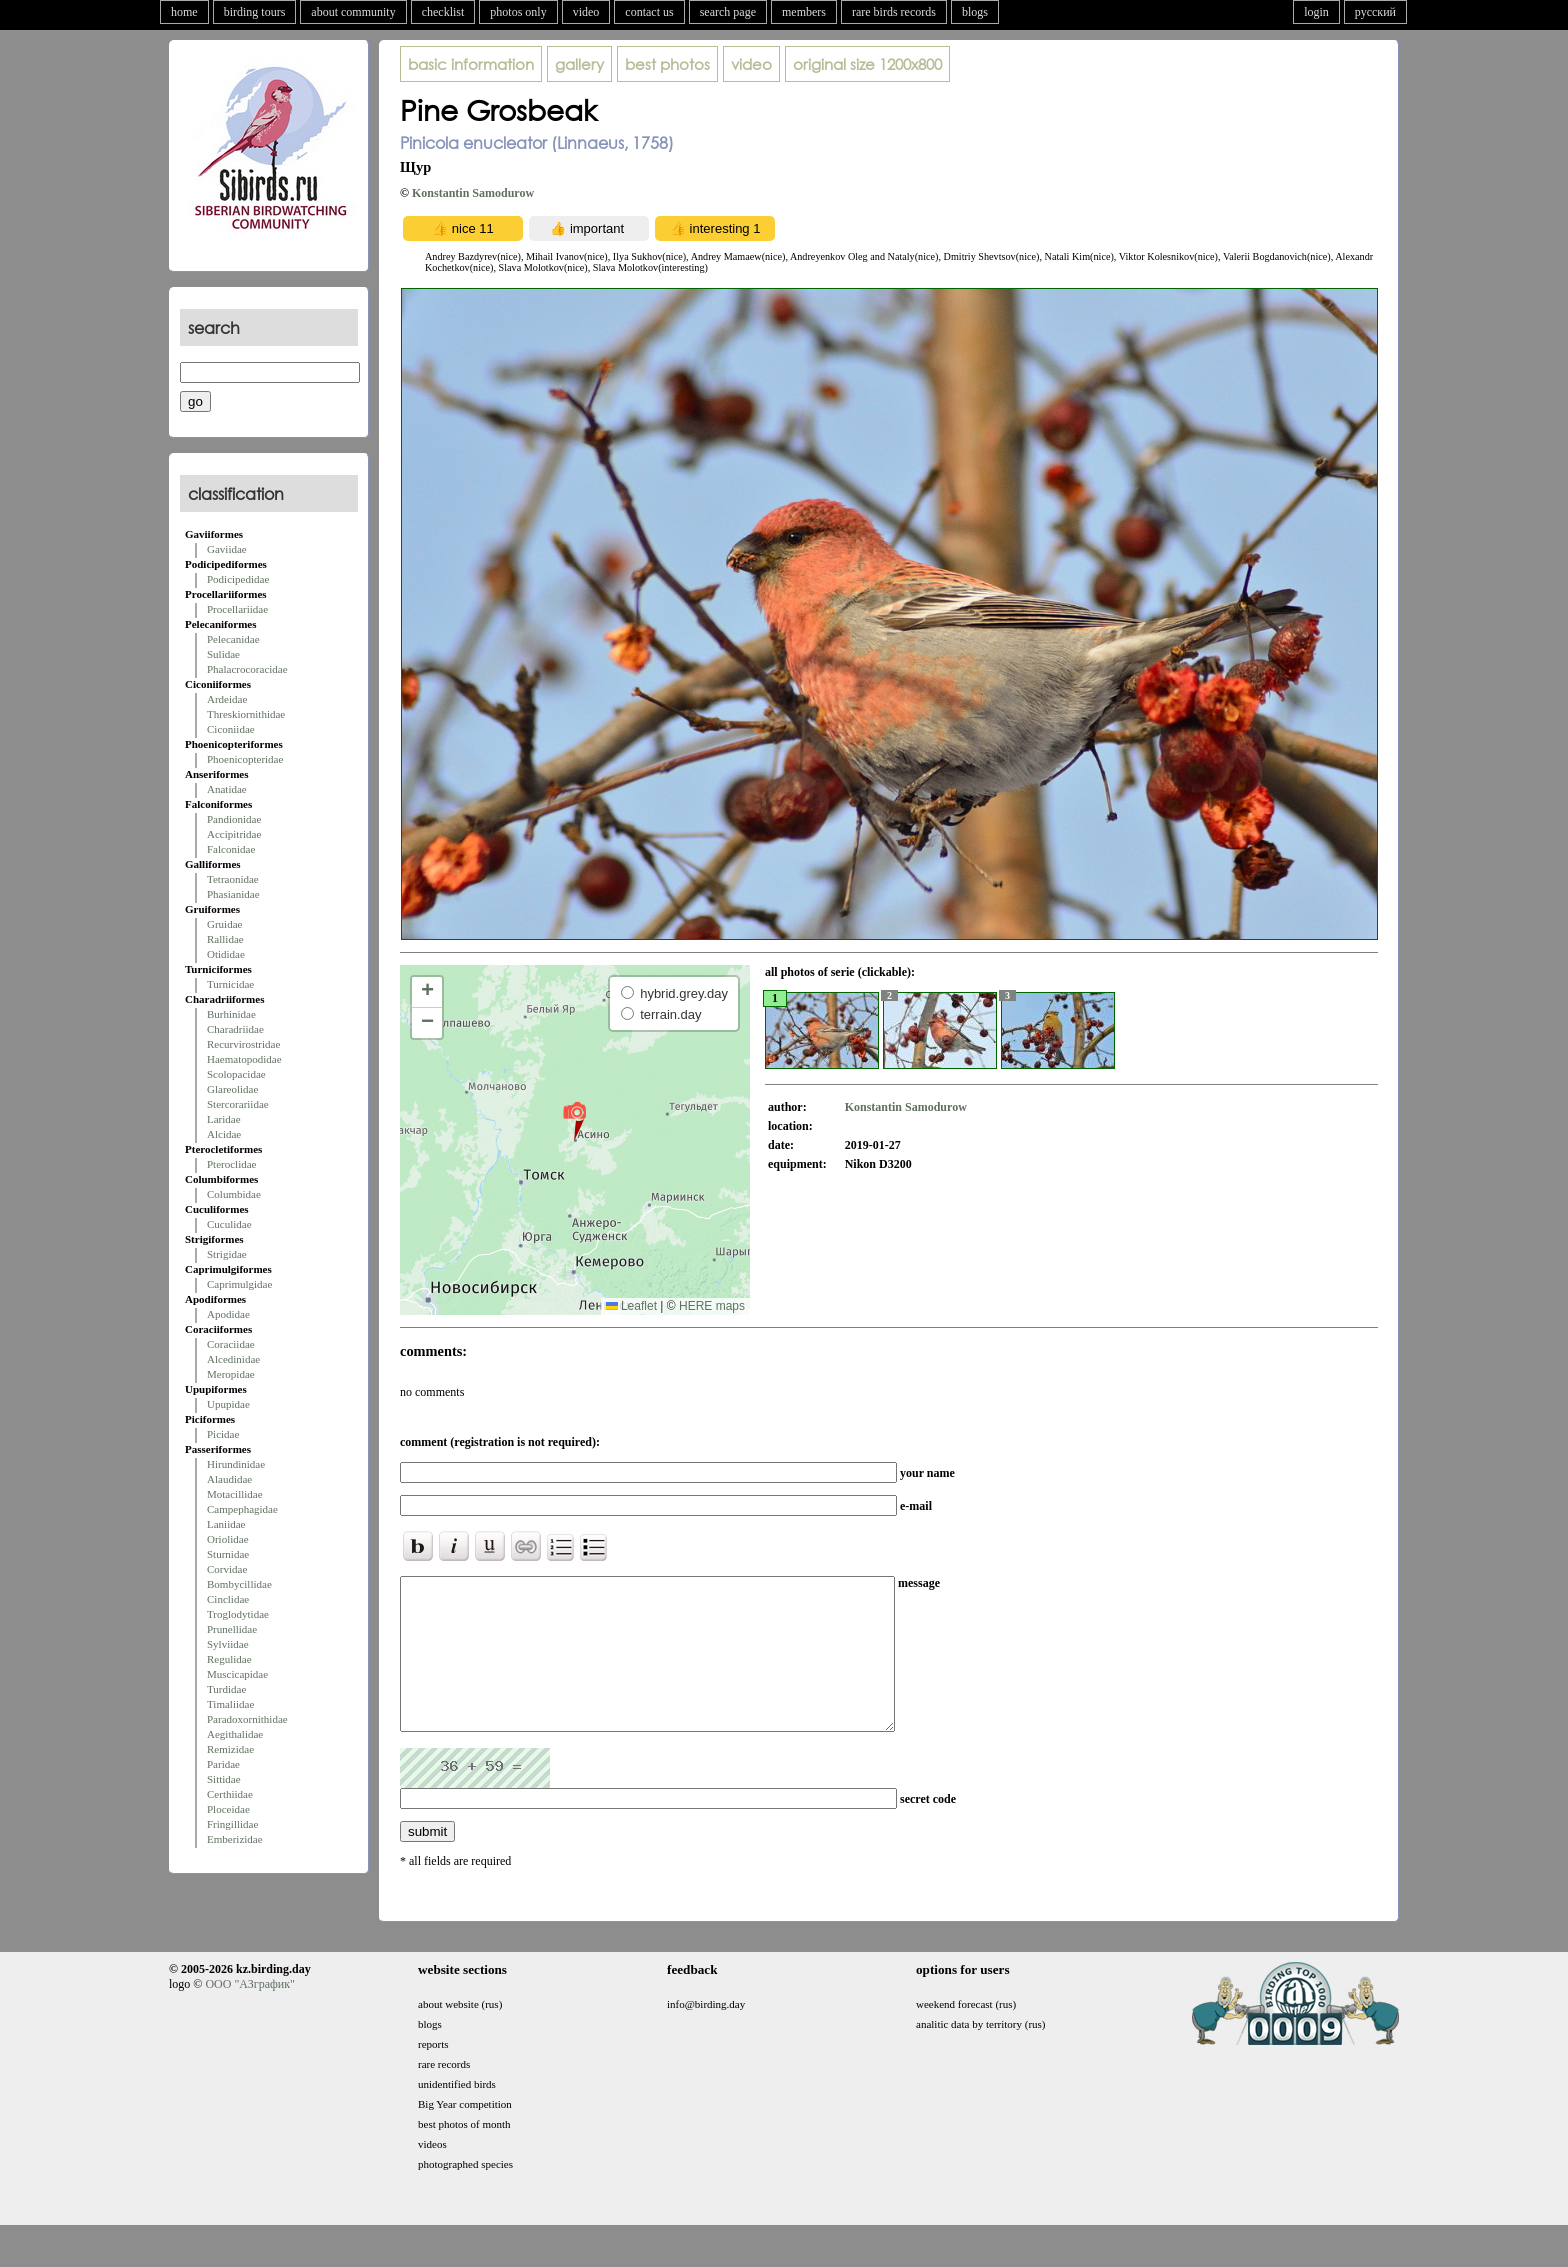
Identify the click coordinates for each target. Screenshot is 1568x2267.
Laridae (224, 1119)
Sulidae (223, 654)
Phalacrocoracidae (247, 669)
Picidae (223, 1434)
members (804, 12)
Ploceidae (228, 1809)
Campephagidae (242, 1509)
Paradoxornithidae (247, 1719)
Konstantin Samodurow (473, 193)
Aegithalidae (235, 1734)
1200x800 (867, 64)
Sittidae (224, 1779)
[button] (574, 1120)
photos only (518, 12)
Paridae (223, 1764)
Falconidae (231, 849)
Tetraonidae (233, 879)
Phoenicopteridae (245, 759)
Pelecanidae (233, 639)
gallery (579, 64)
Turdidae (226, 1689)
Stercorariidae (238, 1104)
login (1316, 12)
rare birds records (894, 12)
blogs (975, 12)
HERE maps (712, 1306)
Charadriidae (235, 1029)
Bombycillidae (239, 1584)
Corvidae (227, 1569)
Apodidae (228, 1314)
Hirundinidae (236, 1464)
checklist (443, 12)
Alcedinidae (233, 1359)
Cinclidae (228, 1599)
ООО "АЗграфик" (249, 2014)
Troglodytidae (238, 1614)
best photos (667, 64)
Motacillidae (235, 1494)
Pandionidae (234, 819)
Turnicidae (230, 984)
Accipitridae (234, 834)
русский (1375, 12)
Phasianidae (233, 894)
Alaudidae (229, 1479)
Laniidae (226, 1524)
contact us (649, 12)
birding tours (255, 12)
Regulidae (229, 1659)
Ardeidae (227, 699)
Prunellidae (232, 1629)
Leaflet (631, 1306)
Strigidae (227, 1254)
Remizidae (230, 1749)
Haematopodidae (244, 1059)
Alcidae (224, 1134)
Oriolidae (228, 1539)
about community (353, 12)
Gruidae (224, 924)
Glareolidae (232, 1089)
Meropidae (231, 1374)
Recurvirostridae (243, 1044)
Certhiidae (230, 1794)
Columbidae (234, 1194)
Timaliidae (230, 1704)
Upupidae (228, 1404)
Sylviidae (228, 1644)
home (184, 12)
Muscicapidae (237, 1674)
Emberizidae (235, 1839)
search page (728, 12)
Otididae (226, 954)
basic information (471, 64)
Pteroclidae (231, 1164)
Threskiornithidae (246, 714)
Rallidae (225, 939)
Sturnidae (228, 1554)
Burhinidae (231, 1014)
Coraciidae (231, 1344)
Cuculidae (229, 1224)
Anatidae (227, 789)
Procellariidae (237, 609)
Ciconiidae (231, 729)
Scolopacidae (236, 1074)
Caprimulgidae (239, 1284)
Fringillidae (232, 1824)
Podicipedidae (238, 579)
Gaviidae (227, 549)
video (586, 12)
